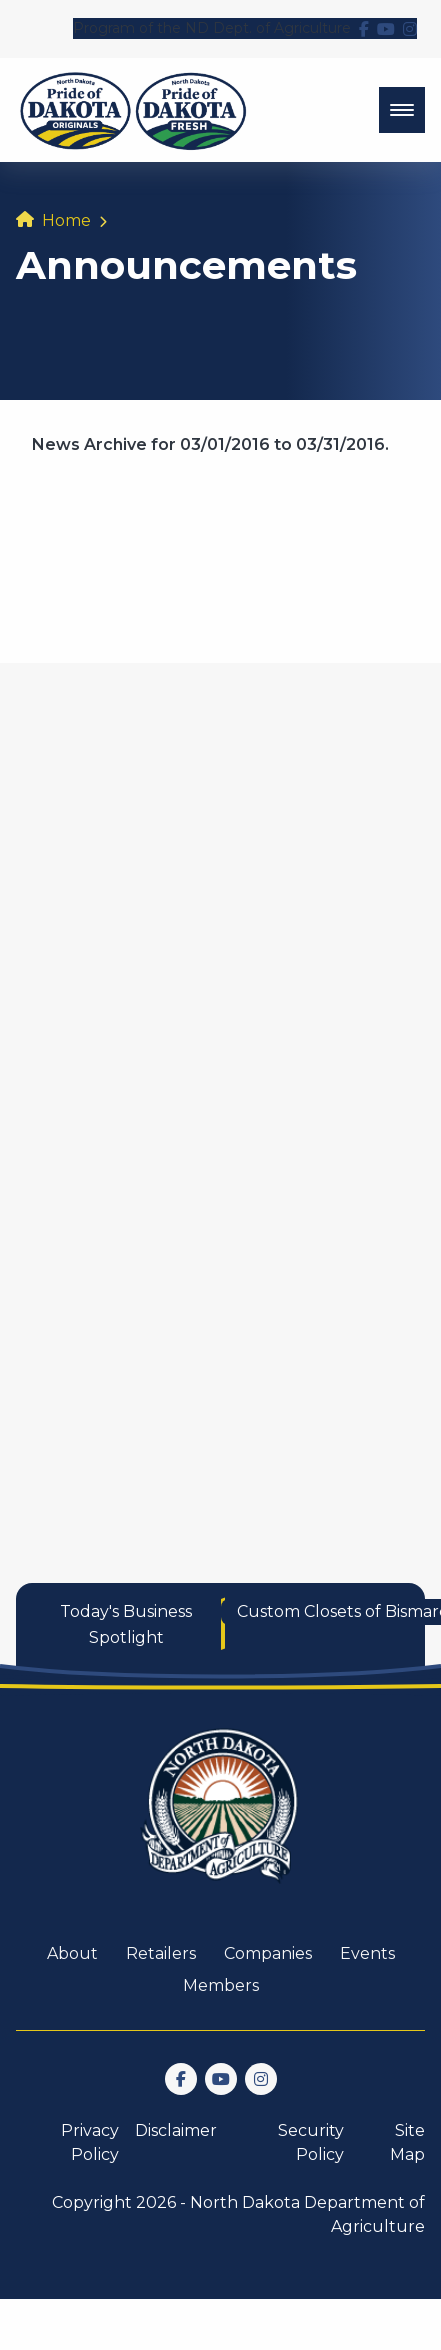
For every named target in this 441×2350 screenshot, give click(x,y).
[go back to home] (221, 1817)
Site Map (407, 2142)
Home (66, 220)
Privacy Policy (90, 2142)
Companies (268, 1953)
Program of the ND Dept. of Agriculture (212, 28)
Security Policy (311, 2142)
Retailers (161, 1953)
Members (221, 1985)
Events (367, 1953)
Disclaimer (176, 2130)
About (72, 1953)
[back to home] (133, 110)
